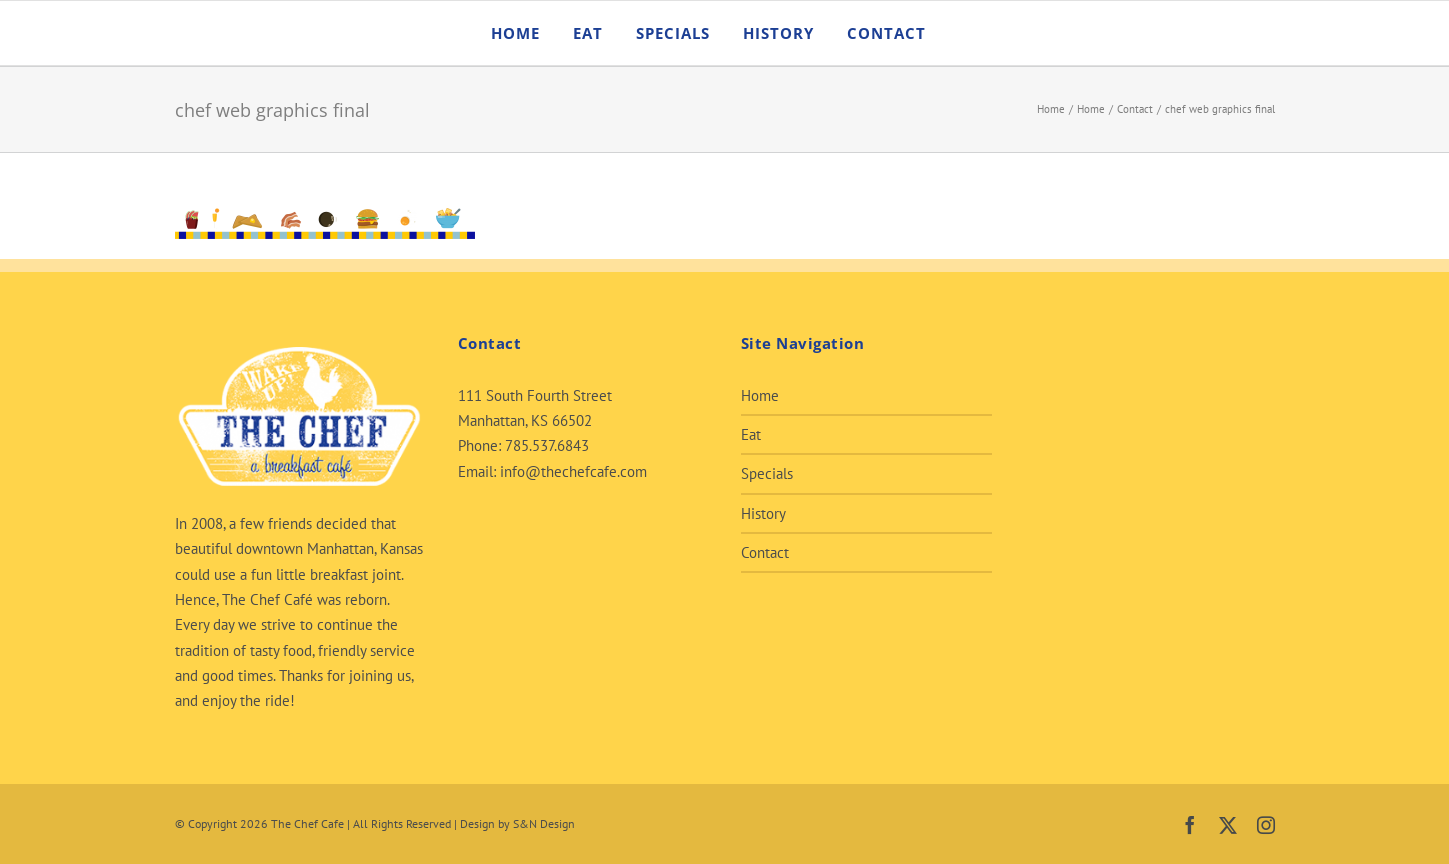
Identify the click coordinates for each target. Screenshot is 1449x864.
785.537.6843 (547, 445)
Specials (767, 473)
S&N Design (544, 823)
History (763, 513)
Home (760, 395)
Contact (765, 552)
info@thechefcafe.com (573, 471)
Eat (751, 434)
